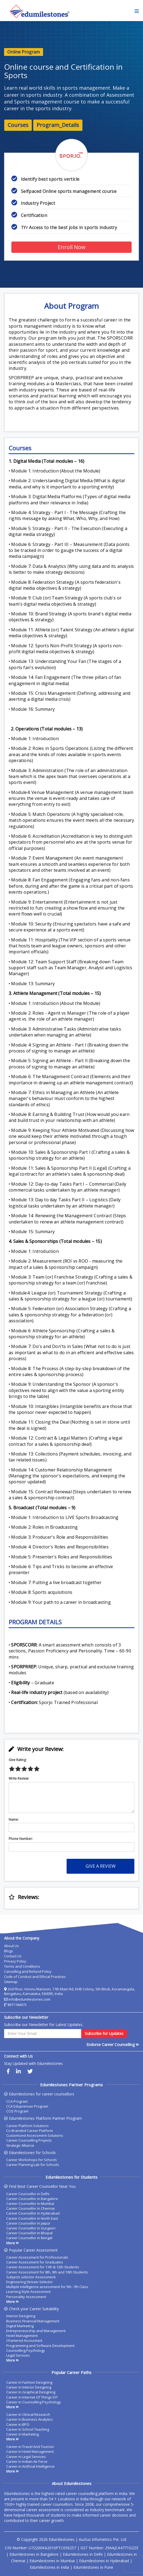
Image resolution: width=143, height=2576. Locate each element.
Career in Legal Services (26, 2456)
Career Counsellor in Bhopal (29, 2232)
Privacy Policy (15, 1961)
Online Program (23, 52)
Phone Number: (21, 1839)
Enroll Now (72, 247)
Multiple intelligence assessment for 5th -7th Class (47, 2286)
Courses (18, 125)
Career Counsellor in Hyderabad (33, 2213)
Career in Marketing (22, 2434)
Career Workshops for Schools (31, 2159)
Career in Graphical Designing (30, 2392)
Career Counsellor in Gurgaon (31, 2228)
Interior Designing (20, 2315)
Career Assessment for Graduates (34, 2262)
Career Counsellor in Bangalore (32, 2198)
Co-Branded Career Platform (29, 2130)
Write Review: (19, 1778)
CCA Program (17, 2101)
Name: (14, 1819)
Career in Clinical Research (28, 2414)
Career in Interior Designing (28, 2387)
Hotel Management (22, 2335)
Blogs (8, 1950)
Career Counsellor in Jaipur (28, 2223)
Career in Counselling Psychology (33, 2402)
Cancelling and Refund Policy (27, 1971)
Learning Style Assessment (28, 2291)
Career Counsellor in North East (32, 2218)
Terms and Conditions (22, 1966)
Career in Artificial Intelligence (30, 2466)
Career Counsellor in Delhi (27, 2193)
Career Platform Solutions (27, 2125)
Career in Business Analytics (29, 2419)
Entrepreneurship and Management (36, 2330)
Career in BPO (17, 2424)
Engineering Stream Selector (29, 2281)
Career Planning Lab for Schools (32, 2164)
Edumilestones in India (49, 2567)
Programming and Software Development (40, 2345)
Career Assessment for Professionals (37, 2257)
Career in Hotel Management (30, 2451)
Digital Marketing (20, 2325)
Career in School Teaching (27, 2429)
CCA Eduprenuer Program (27, 2106)
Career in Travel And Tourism (30, 2446)
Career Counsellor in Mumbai (30, 2203)
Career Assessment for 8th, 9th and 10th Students (47, 2272)
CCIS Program (17, 2111)
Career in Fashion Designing (29, 2382)
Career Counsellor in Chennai (30, 2208)
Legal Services (18, 2355)
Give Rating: (18, 1760)
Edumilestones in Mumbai (52, 2560)
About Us (11, 1945)
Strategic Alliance (20, 2145)
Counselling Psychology (25, 2350)
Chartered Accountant (24, 2340)
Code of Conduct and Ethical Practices (35, 1976)
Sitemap (11, 1981)
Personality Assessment (26, 2296)
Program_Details (58, 125)
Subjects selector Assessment (31, 2277)
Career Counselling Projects (29, 2140)
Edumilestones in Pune (93, 2567)
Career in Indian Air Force (26, 2461)
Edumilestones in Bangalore (33, 2554)
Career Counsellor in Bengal (29, 2237)
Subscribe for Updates (104, 2033)
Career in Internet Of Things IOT (32, 2397)
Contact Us (13, 1956)
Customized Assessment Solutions (34, 2135)
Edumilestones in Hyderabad (104, 2560)
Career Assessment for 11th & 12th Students (42, 2267)
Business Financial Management (32, 2321)
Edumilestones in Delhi (83, 2554)
